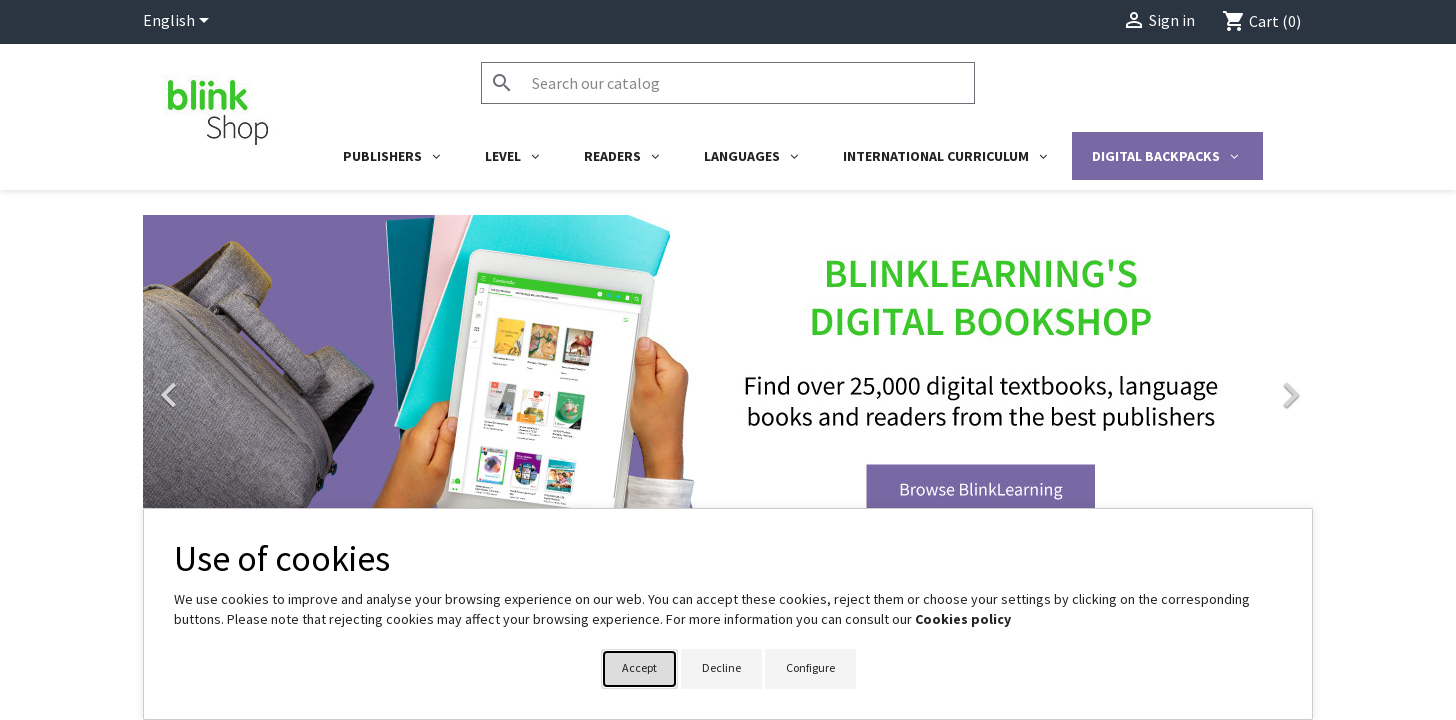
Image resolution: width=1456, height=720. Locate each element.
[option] (728, 385)
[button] (231, 385)
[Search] (728, 83)
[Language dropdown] (179, 22)
